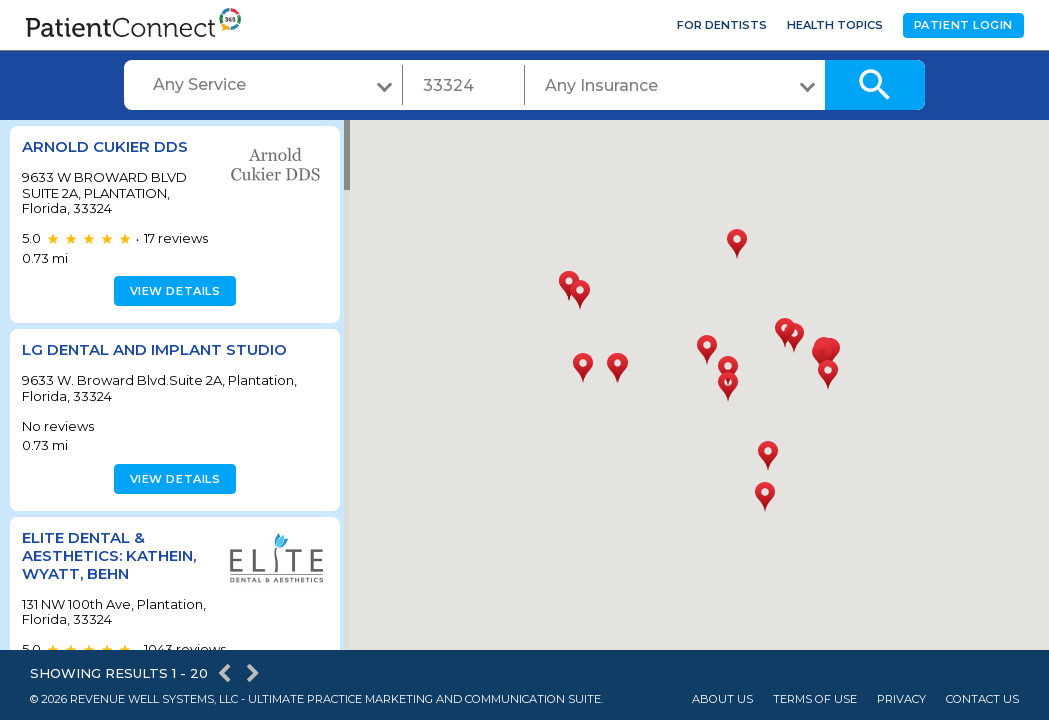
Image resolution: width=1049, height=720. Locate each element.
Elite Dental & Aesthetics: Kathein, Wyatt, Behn (109, 555)
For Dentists (722, 25)
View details (172, 291)
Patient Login (963, 25)
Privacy (901, 699)
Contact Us (982, 699)
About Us (722, 699)
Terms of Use (815, 699)
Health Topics (835, 25)
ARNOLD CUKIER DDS (105, 146)
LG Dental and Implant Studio (154, 349)
